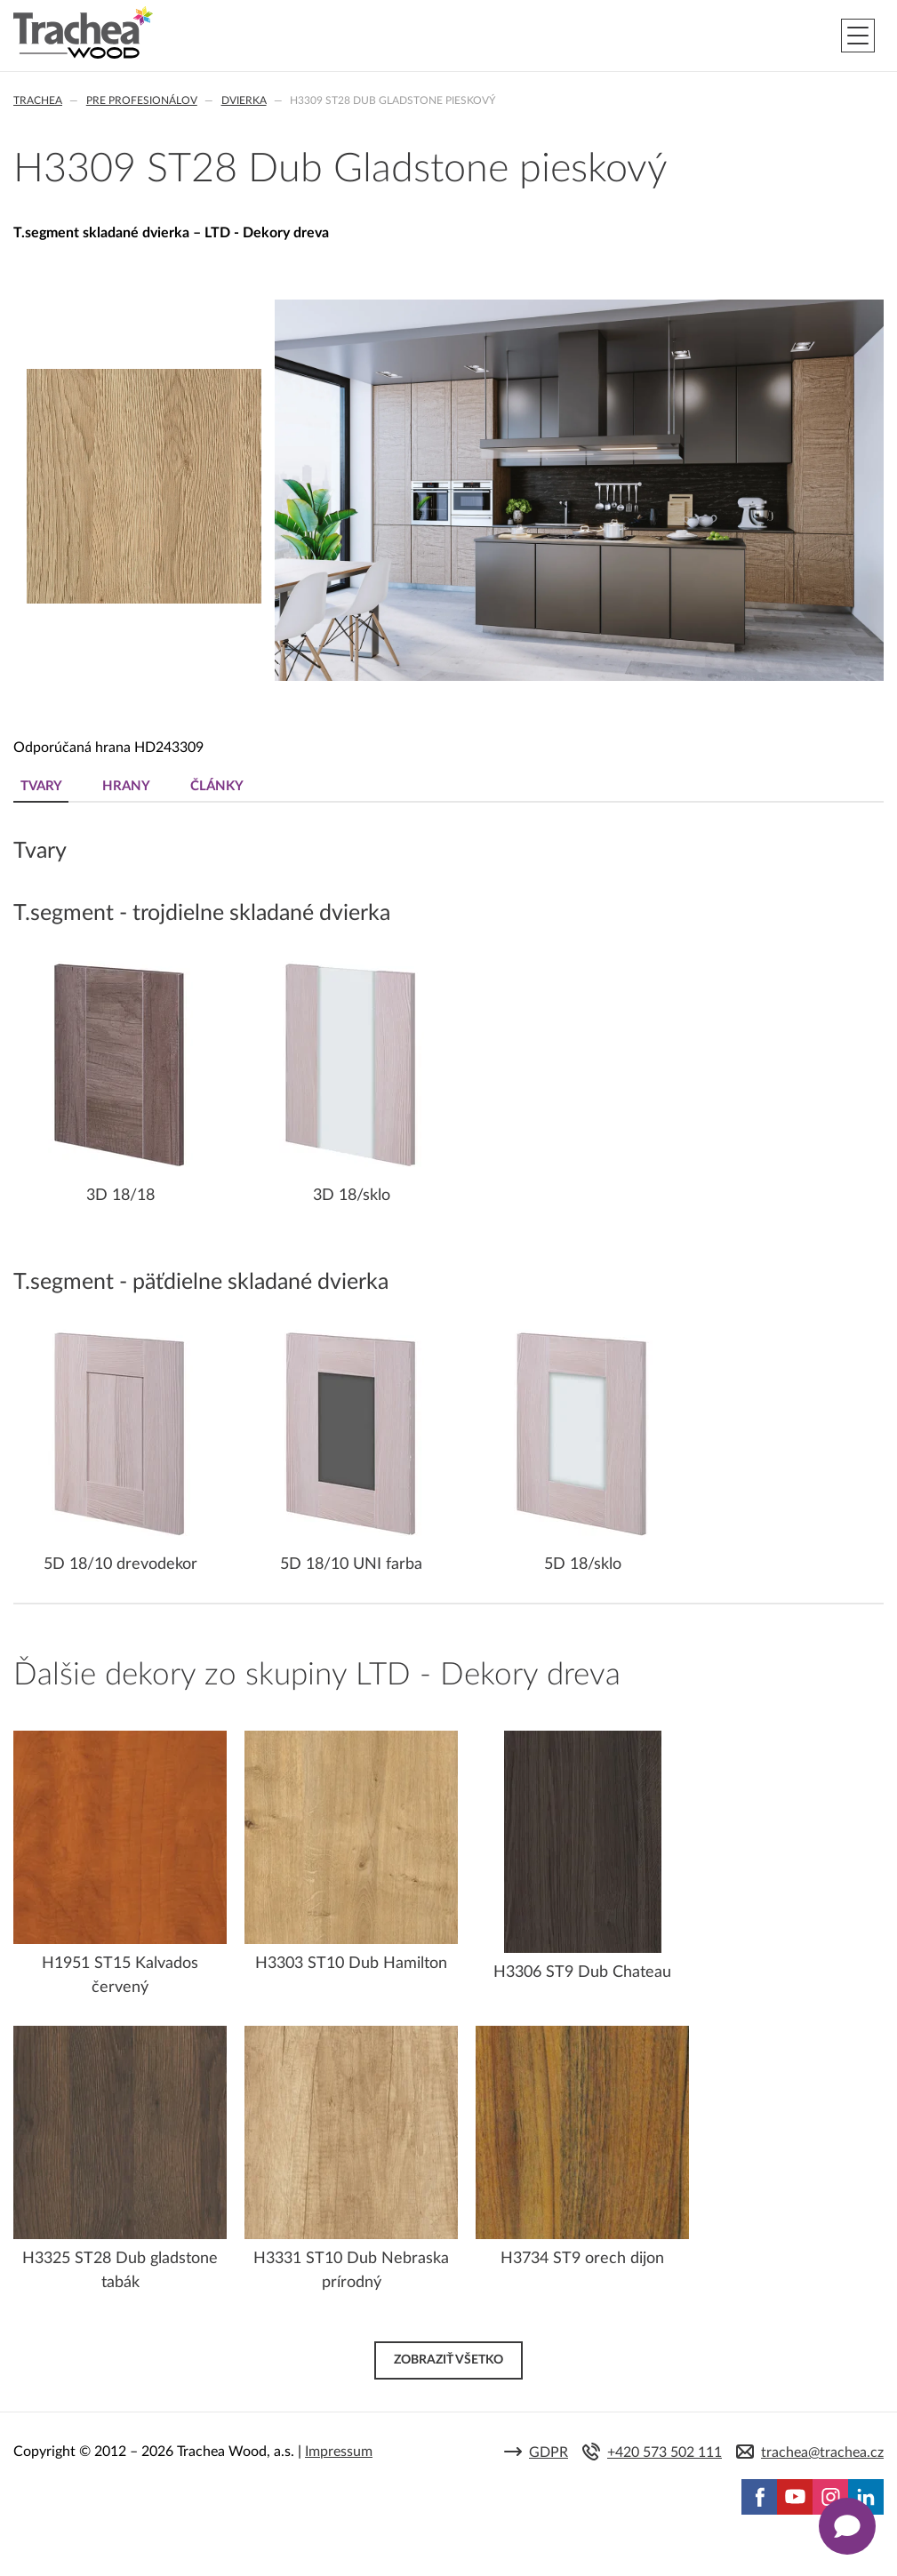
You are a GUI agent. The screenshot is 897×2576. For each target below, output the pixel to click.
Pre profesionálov (141, 100)
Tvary (41, 786)
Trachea (37, 100)
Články (217, 786)
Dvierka (244, 100)
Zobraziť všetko (448, 2360)
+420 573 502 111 (664, 2452)
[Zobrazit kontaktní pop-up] (847, 2526)
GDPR (548, 2452)
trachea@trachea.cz (822, 2452)
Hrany (126, 786)
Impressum (338, 2451)
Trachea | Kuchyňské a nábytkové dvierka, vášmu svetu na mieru (83, 33)
